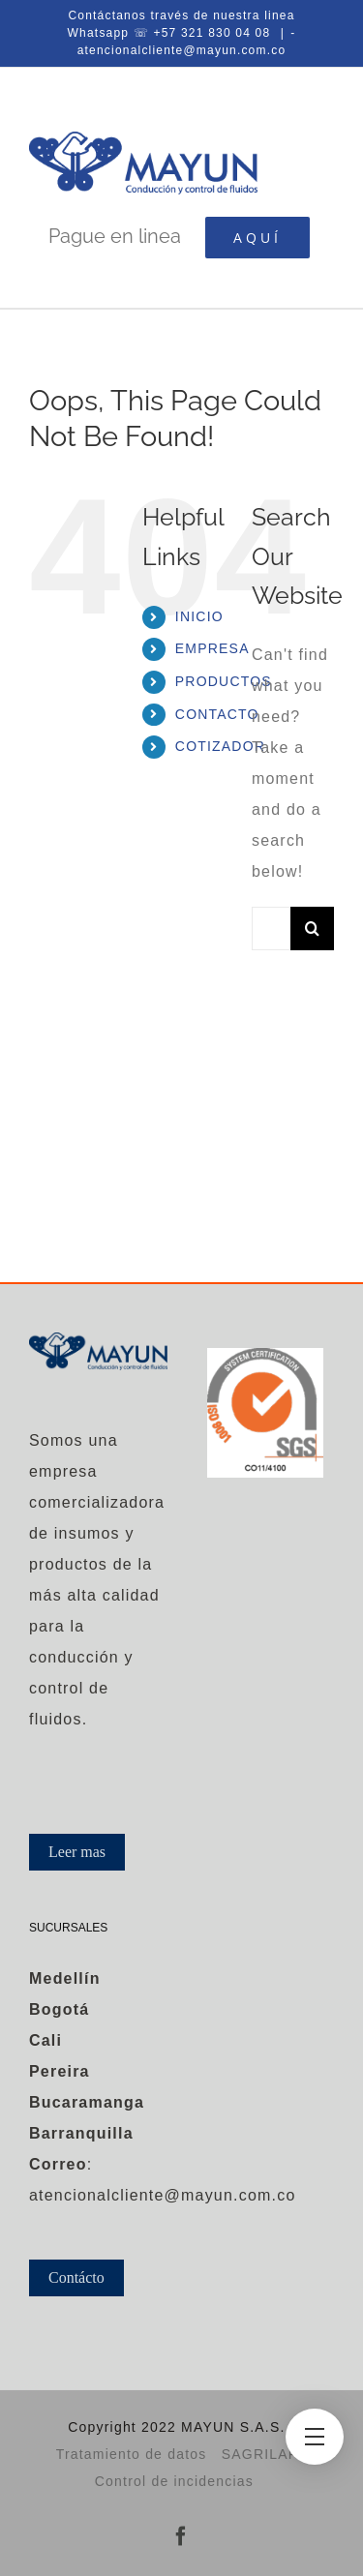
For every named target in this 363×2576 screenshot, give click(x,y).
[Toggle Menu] (315, 2437)
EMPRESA (212, 648)
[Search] (312, 928)
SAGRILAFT (265, 2454)
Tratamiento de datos (131, 2454)
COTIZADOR (220, 746)
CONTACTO (217, 714)
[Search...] (271, 928)
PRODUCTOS (223, 681)
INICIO (199, 616)
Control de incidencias (174, 2481)
